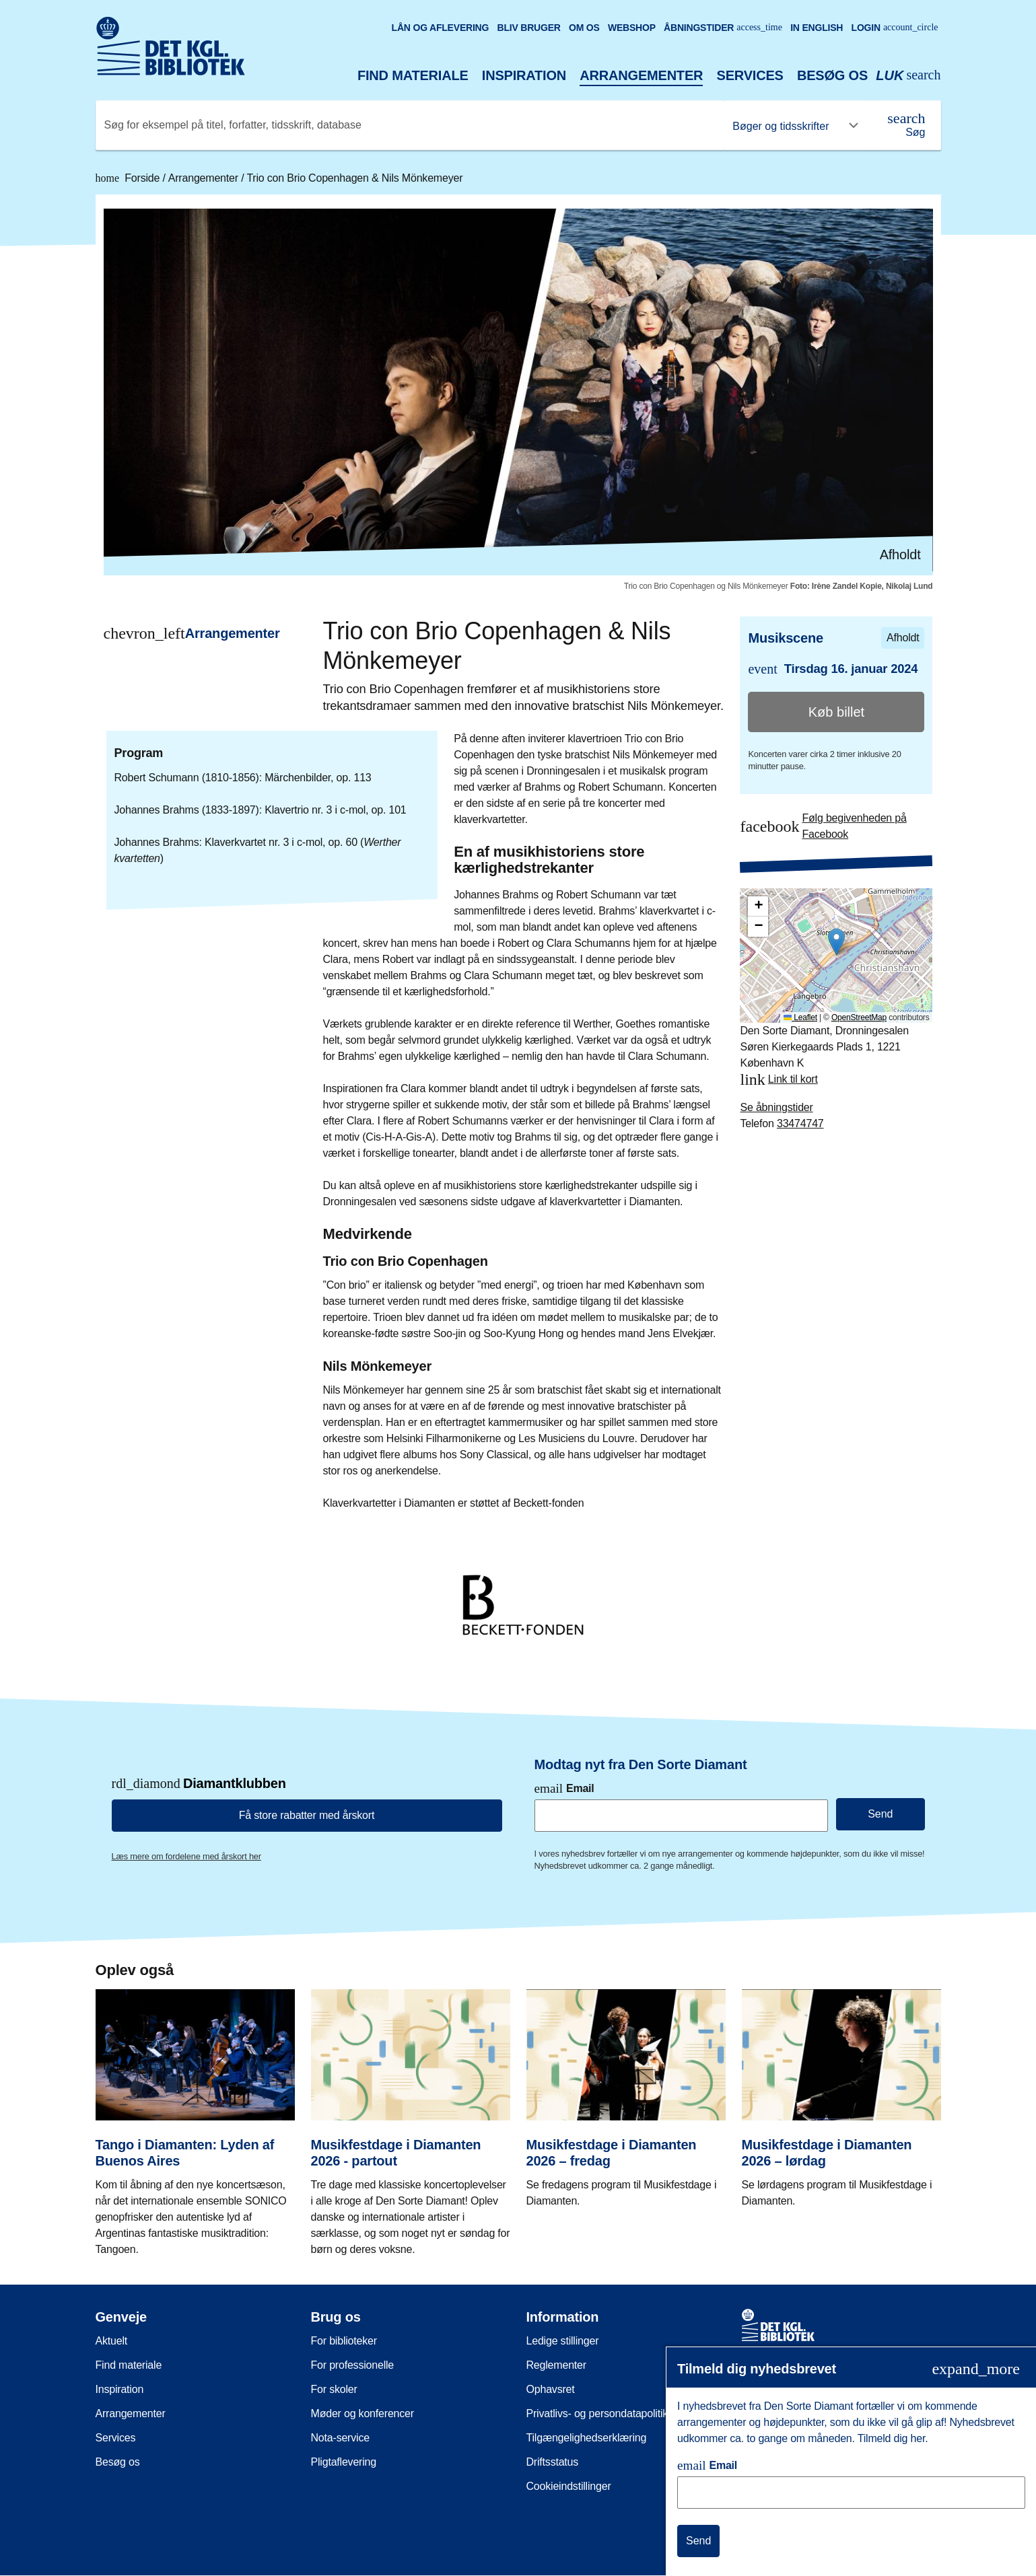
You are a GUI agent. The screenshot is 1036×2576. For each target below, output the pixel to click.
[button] (836, 942)
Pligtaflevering (344, 2462)
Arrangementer (641, 75)
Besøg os (832, 75)
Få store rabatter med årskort (306, 1815)
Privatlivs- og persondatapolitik (597, 2413)
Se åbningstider (776, 1107)
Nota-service (340, 2437)
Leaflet (800, 1017)
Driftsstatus (552, 2462)
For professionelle (352, 2365)
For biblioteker (344, 2341)
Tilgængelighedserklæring (586, 2437)
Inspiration (524, 75)
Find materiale (413, 75)
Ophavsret (550, 2389)
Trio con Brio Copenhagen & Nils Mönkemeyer (354, 178)
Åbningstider (723, 27)
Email (564, 1788)
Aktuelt (112, 2341)
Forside (129, 178)
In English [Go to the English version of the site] (816, 27)
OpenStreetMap (859, 1017)
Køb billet (836, 712)
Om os (584, 27)
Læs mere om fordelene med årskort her (186, 1856)
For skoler (334, 2389)
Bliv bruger (528, 27)
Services (750, 75)
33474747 (800, 1123)
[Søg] (906, 125)
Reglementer (556, 2365)
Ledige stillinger (562, 2341)
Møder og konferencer (362, 2413)
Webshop (632, 27)
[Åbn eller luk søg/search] (908, 75)
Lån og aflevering (440, 27)
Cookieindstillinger (568, 2486)
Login (895, 27)
